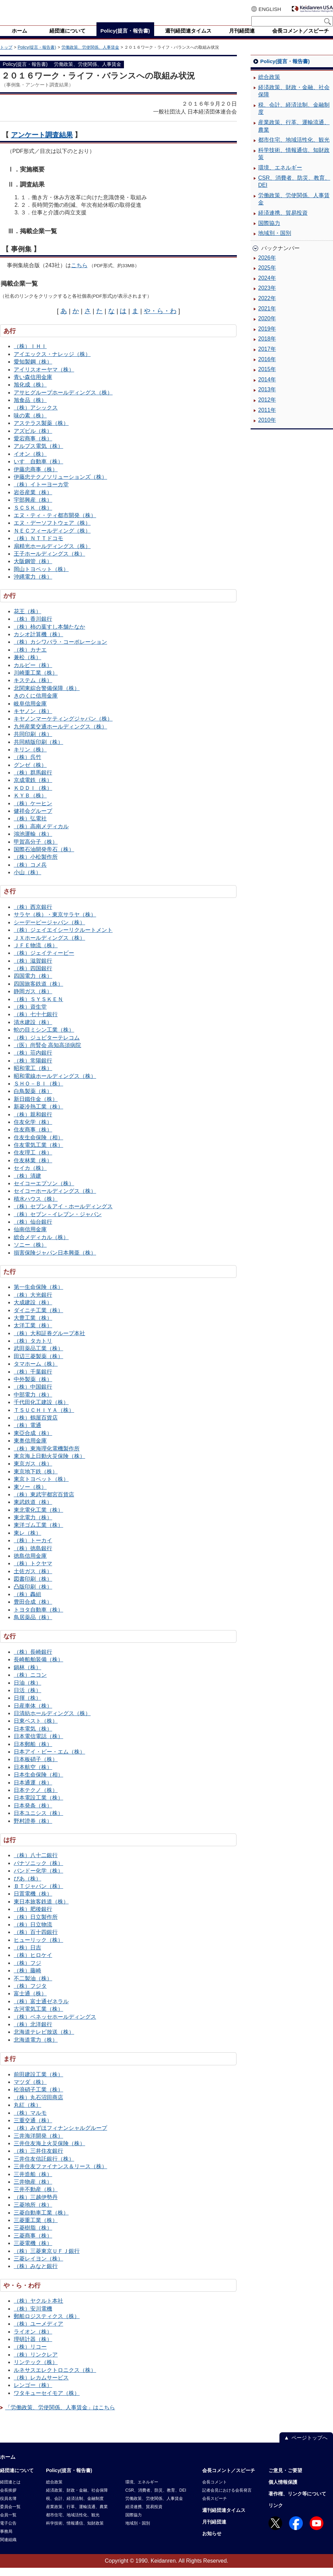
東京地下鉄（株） (36, 1480)
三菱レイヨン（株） (38, 2267)
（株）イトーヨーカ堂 (41, 493)
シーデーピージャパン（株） (49, 931)
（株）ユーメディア (38, 2332)
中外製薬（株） (33, 1387)
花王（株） (27, 619)
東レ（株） (27, 1541)
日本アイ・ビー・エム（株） (49, 1760)
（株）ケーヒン (33, 812)
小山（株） (27, 880)
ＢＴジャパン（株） (38, 1894)
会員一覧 (8, 2523)
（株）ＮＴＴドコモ (38, 546)
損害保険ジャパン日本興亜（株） (55, 1261)
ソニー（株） (30, 1253)
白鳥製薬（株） (33, 1099)
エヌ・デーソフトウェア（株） (52, 531)
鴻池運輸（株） (33, 842)
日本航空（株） (33, 1775)
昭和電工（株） (33, 1076)
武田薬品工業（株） (38, 1357)
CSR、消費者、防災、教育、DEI (294, 190)
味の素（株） (30, 424)
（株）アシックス (36, 416)
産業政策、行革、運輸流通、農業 (294, 134)
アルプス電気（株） (38, 454)
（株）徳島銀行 (33, 1556)
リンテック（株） (36, 2370)
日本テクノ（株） (36, 1798)
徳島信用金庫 (30, 1564)
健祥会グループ (33, 819)
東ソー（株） (30, 1495)
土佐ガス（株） (33, 1579)
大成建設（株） (33, 1311)
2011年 (267, 418)
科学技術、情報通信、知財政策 (294, 162)
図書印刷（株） (33, 1587)
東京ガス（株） (33, 1472)
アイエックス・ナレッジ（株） (52, 362)
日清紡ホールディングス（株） (52, 1721)
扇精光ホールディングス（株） (52, 554)
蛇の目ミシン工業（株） (44, 1038)
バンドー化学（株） (38, 1879)
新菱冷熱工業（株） (38, 1115)
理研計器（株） (33, 2347)
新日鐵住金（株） (36, 1107)
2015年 (267, 377)
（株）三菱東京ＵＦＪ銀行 (47, 2259)
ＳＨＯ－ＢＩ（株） (38, 1092)
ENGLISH (270, 9)
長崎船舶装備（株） (38, 1668)
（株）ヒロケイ (33, 1963)
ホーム (7, 2465)
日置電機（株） (33, 1902)
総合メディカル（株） (41, 1245)
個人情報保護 (282, 2490)
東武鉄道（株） (33, 1510)
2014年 (267, 388)
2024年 (267, 286)
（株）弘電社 (30, 827)
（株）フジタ (30, 1994)
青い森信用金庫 (33, 385)
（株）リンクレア (36, 2363)
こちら (79, 273)
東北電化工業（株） (38, 1518)
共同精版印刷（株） (38, 750)
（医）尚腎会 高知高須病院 (47, 1053)
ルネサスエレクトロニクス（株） (55, 2378)
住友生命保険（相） (38, 1146)
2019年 (267, 337)
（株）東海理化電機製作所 (47, 1457)
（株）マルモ (30, 2121)
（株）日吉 (27, 1956)
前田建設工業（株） (38, 2083)
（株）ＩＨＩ (30, 354)
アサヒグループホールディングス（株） (63, 401)
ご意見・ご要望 (285, 2478)
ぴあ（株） (27, 1887)
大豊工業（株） (33, 1326)
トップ (6, 55)
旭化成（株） (30, 393)
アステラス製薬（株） (41, 431)
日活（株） (27, 1698)
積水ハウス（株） (36, 1207)
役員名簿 (8, 2506)
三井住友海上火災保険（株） (49, 2151)
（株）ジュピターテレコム (47, 1046)
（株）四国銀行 (33, 977)
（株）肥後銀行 (33, 1917)
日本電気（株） (33, 1737)
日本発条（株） (33, 1814)
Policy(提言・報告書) (37, 55)
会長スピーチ (214, 2506)
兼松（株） (27, 665)
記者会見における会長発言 (227, 2498)
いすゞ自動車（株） (38, 470)
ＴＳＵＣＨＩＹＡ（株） (44, 1418)
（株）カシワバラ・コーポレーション (60, 650)
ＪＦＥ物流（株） (36, 954)
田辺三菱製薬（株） (38, 1364)
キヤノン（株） (33, 719)
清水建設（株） (33, 1030)
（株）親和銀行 (33, 1123)
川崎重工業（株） (36, 681)
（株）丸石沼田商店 (38, 2106)
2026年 (267, 266)
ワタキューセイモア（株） (47, 2401)
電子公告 (8, 2531)
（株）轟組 (27, 1602)
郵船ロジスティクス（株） (47, 2324)
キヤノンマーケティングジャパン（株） (63, 727)
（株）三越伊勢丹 (36, 2205)
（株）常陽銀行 (33, 1069)
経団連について (17, 2478)
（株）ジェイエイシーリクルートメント (63, 938)
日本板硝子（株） (36, 1767)
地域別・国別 (274, 241)
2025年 (267, 276)
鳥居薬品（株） (33, 1625)
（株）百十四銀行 (36, 1940)
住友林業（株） (33, 1169)
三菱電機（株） (33, 2251)
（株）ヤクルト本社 (38, 2309)
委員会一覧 (10, 2515)
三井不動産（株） (36, 2197)
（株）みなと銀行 (36, 2274)
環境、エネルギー (280, 176)
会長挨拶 (8, 2498)
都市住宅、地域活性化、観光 (294, 148)
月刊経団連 (214, 2530)
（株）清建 (27, 1184)
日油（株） (27, 1691)
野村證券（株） (33, 1829)
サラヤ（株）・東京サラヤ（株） (55, 923)
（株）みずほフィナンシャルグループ (60, 2136)
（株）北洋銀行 (33, 2032)
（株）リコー (30, 2355)
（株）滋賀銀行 (33, 969)
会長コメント (214, 2490)
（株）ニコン (30, 1683)
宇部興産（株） (33, 508)
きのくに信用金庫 (36, 704)
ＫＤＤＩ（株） (33, 796)
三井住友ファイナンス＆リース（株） (60, 2174)
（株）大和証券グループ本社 (49, 1341)
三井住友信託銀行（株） (44, 2167)
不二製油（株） (33, 1987)
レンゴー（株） (33, 2393)
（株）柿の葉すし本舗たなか (49, 635)
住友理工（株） (33, 1161)
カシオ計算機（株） (38, 642)
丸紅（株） (27, 2113)
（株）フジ (27, 1971)
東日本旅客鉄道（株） (41, 1910)
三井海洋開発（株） (38, 2144)
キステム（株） (33, 688)
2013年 (267, 398)
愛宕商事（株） (33, 447)
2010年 (267, 428)
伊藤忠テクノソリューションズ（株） (60, 485)
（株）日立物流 (33, 1933)
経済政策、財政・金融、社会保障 (294, 99)
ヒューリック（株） (38, 1948)
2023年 (267, 296)
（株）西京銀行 (33, 915)
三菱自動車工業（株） (41, 2221)
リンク (275, 2513)
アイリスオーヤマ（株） (44, 378)
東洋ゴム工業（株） (38, 1533)
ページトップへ (309, 2446)
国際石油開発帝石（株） (44, 857)
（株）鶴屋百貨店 (36, 1426)
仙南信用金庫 (30, 1237)
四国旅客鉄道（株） (38, 992)
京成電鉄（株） (33, 788)
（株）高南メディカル (41, 835)
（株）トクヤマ (33, 1572)
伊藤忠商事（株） (36, 477)
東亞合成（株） (33, 1441)
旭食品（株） (30, 408)
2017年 (267, 357)
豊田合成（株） (33, 1610)
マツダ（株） (30, 2090)
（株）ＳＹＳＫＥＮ (38, 1007)
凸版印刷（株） (33, 1595)
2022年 (267, 306)
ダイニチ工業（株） (38, 1318)
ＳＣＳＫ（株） (33, 516)
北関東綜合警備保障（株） (47, 696)
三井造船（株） (33, 2182)
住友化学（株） (33, 1130)
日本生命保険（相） (38, 1783)
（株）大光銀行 (33, 1303)
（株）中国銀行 (33, 1395)
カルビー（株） (33, 673)
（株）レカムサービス (41, 2386)
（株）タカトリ (33, 1349)
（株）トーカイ (33, 1549)
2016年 (267, 367)
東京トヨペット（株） (41, 1487)
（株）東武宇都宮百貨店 (44, 1503)
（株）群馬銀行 (33, 781)
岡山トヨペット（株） (41, 577)
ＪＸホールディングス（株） (49, 946)
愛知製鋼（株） (33, 370)
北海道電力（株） (36, 2048)
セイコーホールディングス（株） (55, 1199)
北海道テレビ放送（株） (44, 2040)
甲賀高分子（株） (36, 850)
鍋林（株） (27, 1675)
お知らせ (211, 2541)
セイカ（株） (30, 1176)
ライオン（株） (33, 2340)
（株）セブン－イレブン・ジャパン (58, 1222)
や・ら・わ (160, 319)
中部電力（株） (33, 1403)
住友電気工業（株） (38, 1153)
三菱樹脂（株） (33, 2236)
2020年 (267, 327)
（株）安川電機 (33, 2317)
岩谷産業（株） (33, 500)
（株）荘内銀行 (33, 1061)
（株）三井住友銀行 (38, 2159)
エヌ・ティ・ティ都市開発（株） (55, 523)
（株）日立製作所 (36, 1925)
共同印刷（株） (33, 742)
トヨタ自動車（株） (38, 1618)
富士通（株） (30, 2002)
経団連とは (10, 2490)
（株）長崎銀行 (33, 1660)
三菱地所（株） (33, 2213)
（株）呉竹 (27, 765)
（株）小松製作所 (36, 865)
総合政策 (269, 85)
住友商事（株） (33, 1138)
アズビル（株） (33, 439)
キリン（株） (30, 758)
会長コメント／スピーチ (228, 2478)
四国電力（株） (33, 984)
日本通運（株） (33, 1791)
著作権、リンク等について (297, 2502)
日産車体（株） (33, 1714)
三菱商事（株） (33, 2244)
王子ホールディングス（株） (49, 562)
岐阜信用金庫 (30, 712)
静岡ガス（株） (33, 999)
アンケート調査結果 (42, 143)
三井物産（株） (33, 2190)
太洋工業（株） (33, 1334)
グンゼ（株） (30, 773)
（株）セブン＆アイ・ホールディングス (63, 1215)
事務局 (6, 2539)
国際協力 (269, 231)
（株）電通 (27, 1433)
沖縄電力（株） (33, 585)
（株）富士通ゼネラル (41, 2010)
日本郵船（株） (33, 1752)
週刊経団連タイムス (223, 2518)
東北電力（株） (33, 1526)
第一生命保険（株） (38, 1295)
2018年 (267, 347)
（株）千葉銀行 (33, 1380)
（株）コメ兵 (30, 873)
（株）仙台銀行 (33, 1230)
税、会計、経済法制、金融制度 (294, 116)
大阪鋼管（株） (33, 569)
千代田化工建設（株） (41, 1410)
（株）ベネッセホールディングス (55, 2025)
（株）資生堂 (30, 1015)
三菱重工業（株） (36, 2228)
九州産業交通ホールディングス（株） (60, 735)
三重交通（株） (33, 2129)
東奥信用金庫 (30, 1449)
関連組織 (8, 2547)
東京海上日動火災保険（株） (49, 1464)
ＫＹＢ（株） (30, 804)
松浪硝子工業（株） (38, 2098)
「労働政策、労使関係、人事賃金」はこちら (60, 2416)
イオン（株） (30, 462)
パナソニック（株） (38, 1871)
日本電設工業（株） (38, 1806)
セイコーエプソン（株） (44, 1192)
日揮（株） (27, 1706)
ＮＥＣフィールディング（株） (52, 539)
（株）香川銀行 (33, 627)
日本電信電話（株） (38, 1744)
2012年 (267, 408)
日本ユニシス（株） (38, 1821)
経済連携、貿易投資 (283, 221)
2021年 (267, 317)
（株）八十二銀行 (36, 1863)
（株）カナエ (30, 658)
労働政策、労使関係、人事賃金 (90, 55)
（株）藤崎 (27, 1979)
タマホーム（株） (36, 1372)
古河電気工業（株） (38, 2017)
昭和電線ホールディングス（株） (55, 1084)
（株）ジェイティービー (44, 961)
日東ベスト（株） (36, 1729)
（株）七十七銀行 (36, 1022)
